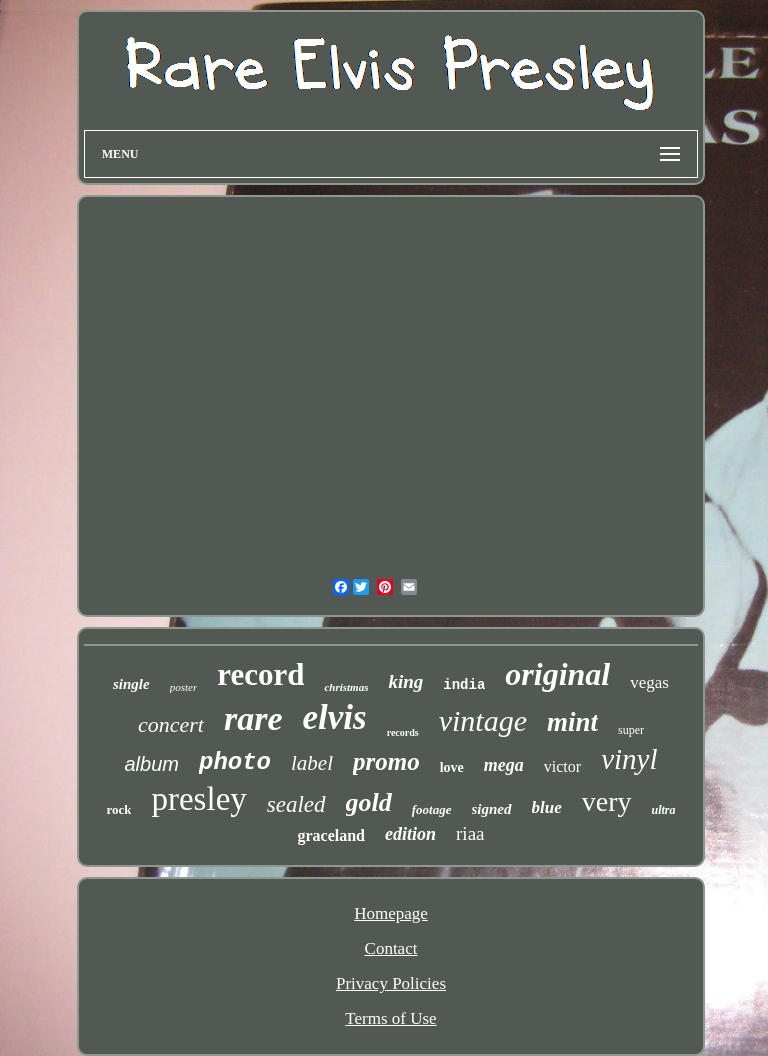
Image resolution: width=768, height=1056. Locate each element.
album (152, 764)
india (464, 685)
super (631, 730)
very (607, 801)
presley (198, 799)
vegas (649, 682)
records (403, 732)
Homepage (391, 913)
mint (572, 722)
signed (492, 809)
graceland (331, 835)
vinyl (629, 759)
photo (235, 762)
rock (118, 809)
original (557, 674)
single (131, 684)
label (312, 763)
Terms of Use (390, 1018)
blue (547, 807)
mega (504, 765)
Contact (391, 948)
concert (171, 724)
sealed (296, 804)
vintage (483, 720)
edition (410, 834)
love (452, 767)
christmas (346, 687)
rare (253, 718)
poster (184, 687)
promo (386, 761)
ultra (664, 810)
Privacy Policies (391, 983)
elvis (335, 717)
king (405, 681)
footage (432, 809)
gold (369, 802)
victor (562, 766)
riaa (470, 833)
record (260, 674)
